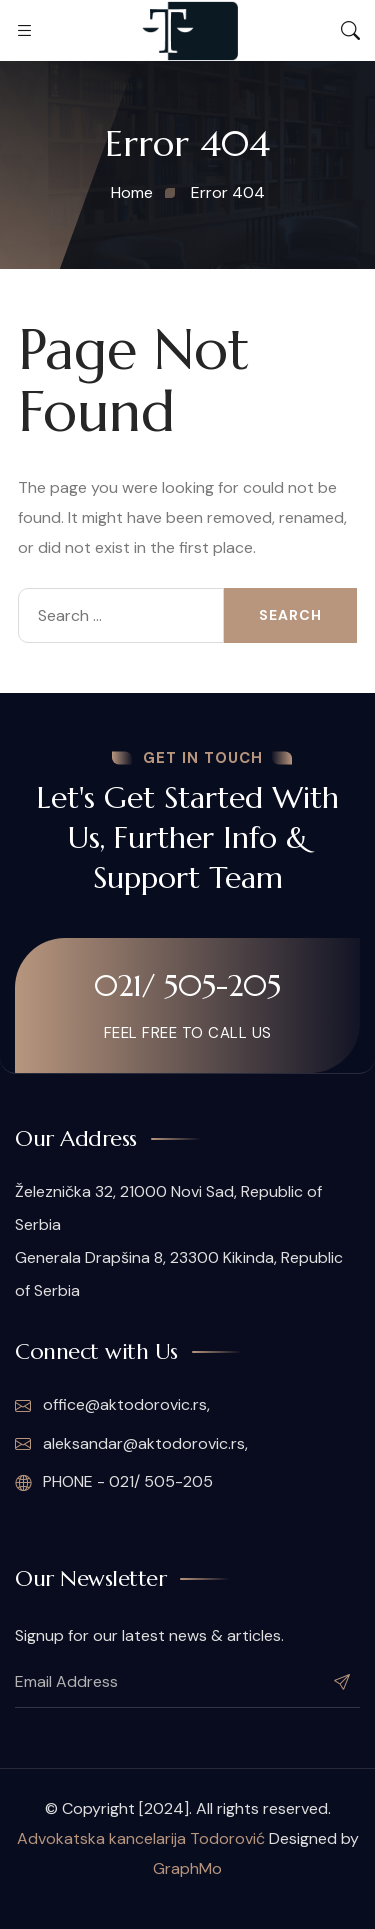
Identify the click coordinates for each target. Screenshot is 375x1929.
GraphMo (187, 1868)
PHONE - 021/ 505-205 (114, 1482)
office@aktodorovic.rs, (112, 1405)
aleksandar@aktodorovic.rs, (131, 1444)
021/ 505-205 (187, 985)
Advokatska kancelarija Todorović (141, 1838)
